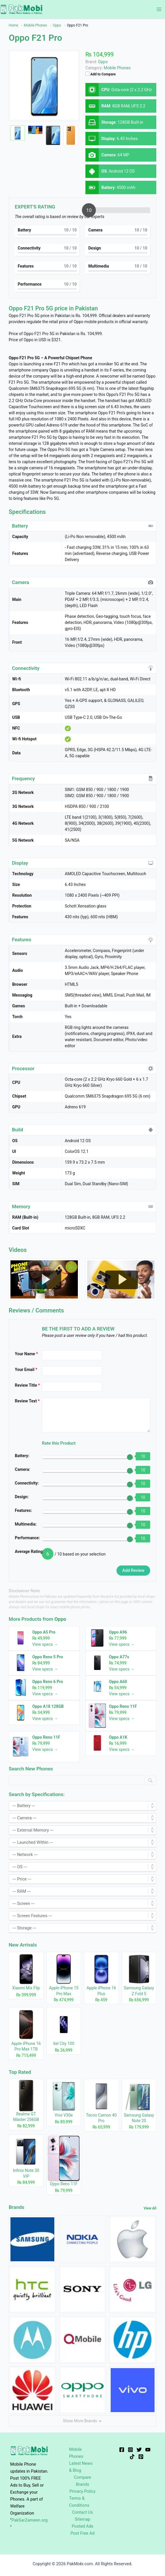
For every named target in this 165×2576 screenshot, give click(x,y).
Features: (23, 1510)
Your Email (26, 1369)
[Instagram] (130, 2449)
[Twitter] (139, 2449)
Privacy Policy (82, 2491)
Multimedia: (26, 1524)
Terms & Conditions (79, 2502)
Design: (21, 1496)
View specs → (45, 1644)
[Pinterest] (141, 2456)
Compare (82, 2477)
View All (150, 2208)
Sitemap (82, 2519)
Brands (82, 2484)
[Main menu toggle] (159, 9)
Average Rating (29, 1551)
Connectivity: (27, 1483)
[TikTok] (132, 2456)
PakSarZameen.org (30, 2520)
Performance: (27, 1537)
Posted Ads (83, 2526)
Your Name (26, 1353)
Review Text (27, 1401)
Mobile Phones (117, 68)
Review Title (27, 1385)
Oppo (60, 1619)
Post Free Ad (83, 2533)
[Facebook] (121, 2449)
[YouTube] (147, 2449)
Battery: (22, 1455)
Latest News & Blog (81, 2467)
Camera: (22, 1469)
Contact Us (82, 2512)
